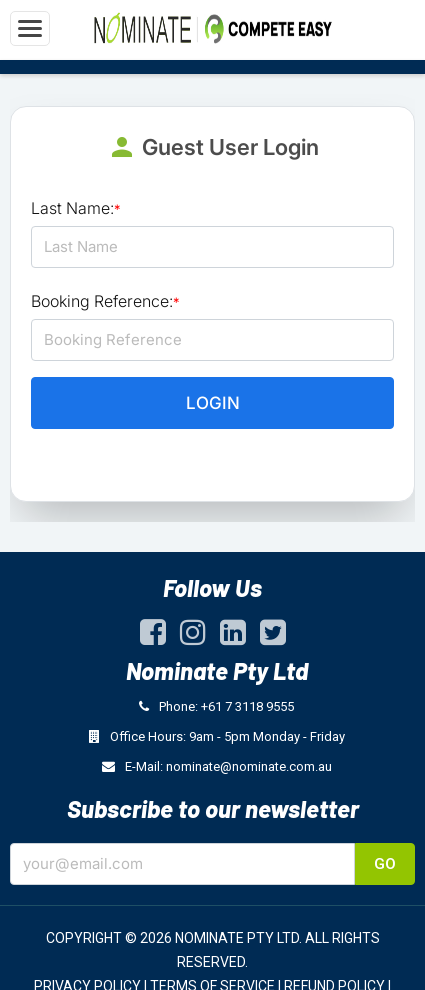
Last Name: (76, 208)
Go (385, 864)
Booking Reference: (105, 301)
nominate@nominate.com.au (249, 766)
